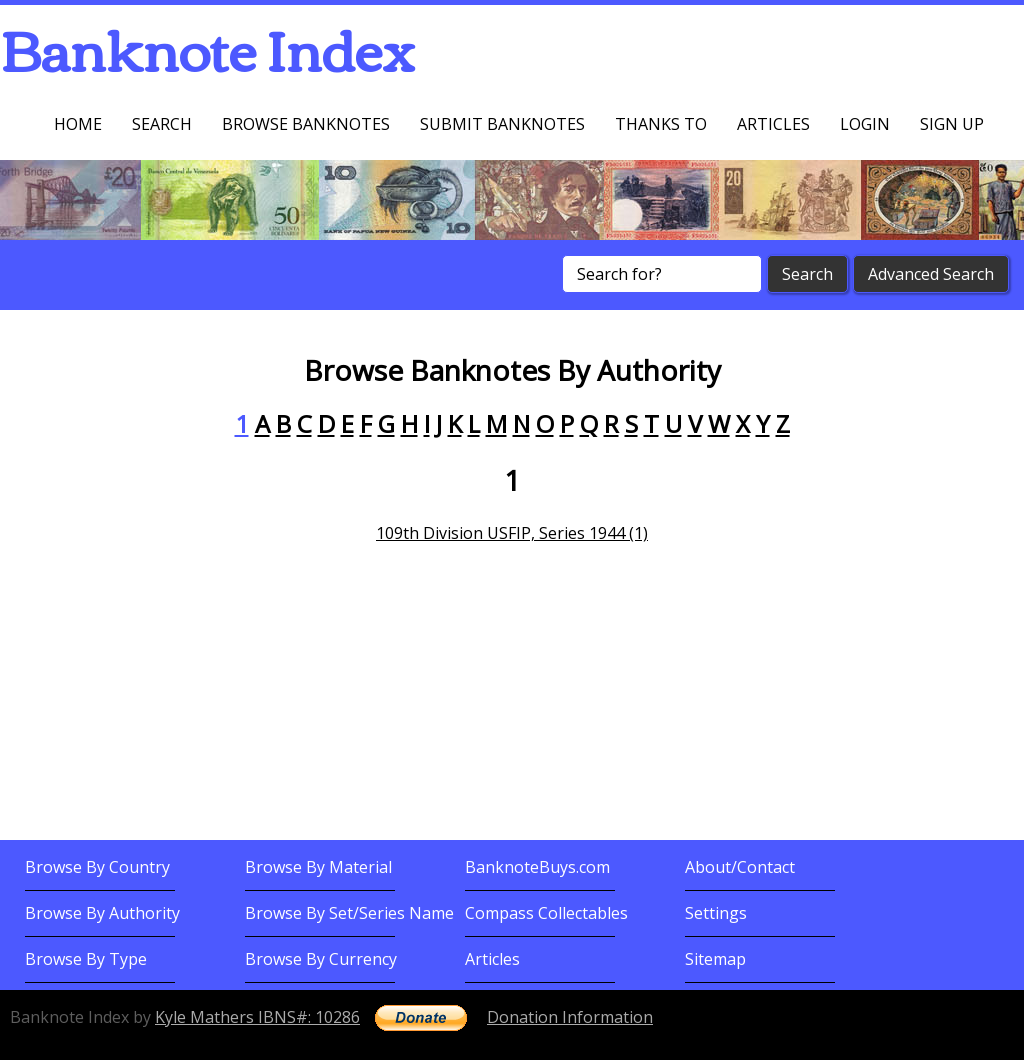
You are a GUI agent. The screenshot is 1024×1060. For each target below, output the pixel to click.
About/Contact (740, 867)
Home (78, 124)
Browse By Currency (321, 959)
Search (162, 124)
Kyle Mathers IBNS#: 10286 (257, 1017)
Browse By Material (318, 867)
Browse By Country (97, 867)
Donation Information (570, 1017)
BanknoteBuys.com (537, 867)
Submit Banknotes (502, 124)
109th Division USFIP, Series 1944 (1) (512, 533)
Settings (716, 913)
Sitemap (715, 959)
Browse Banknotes (306, 124)
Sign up (952, 124)
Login (865, 124)
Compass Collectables (546, 913)
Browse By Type (86, 959)
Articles (773, 124)
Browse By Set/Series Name (349, 913)
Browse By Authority (102, 913)
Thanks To (661, 124)
